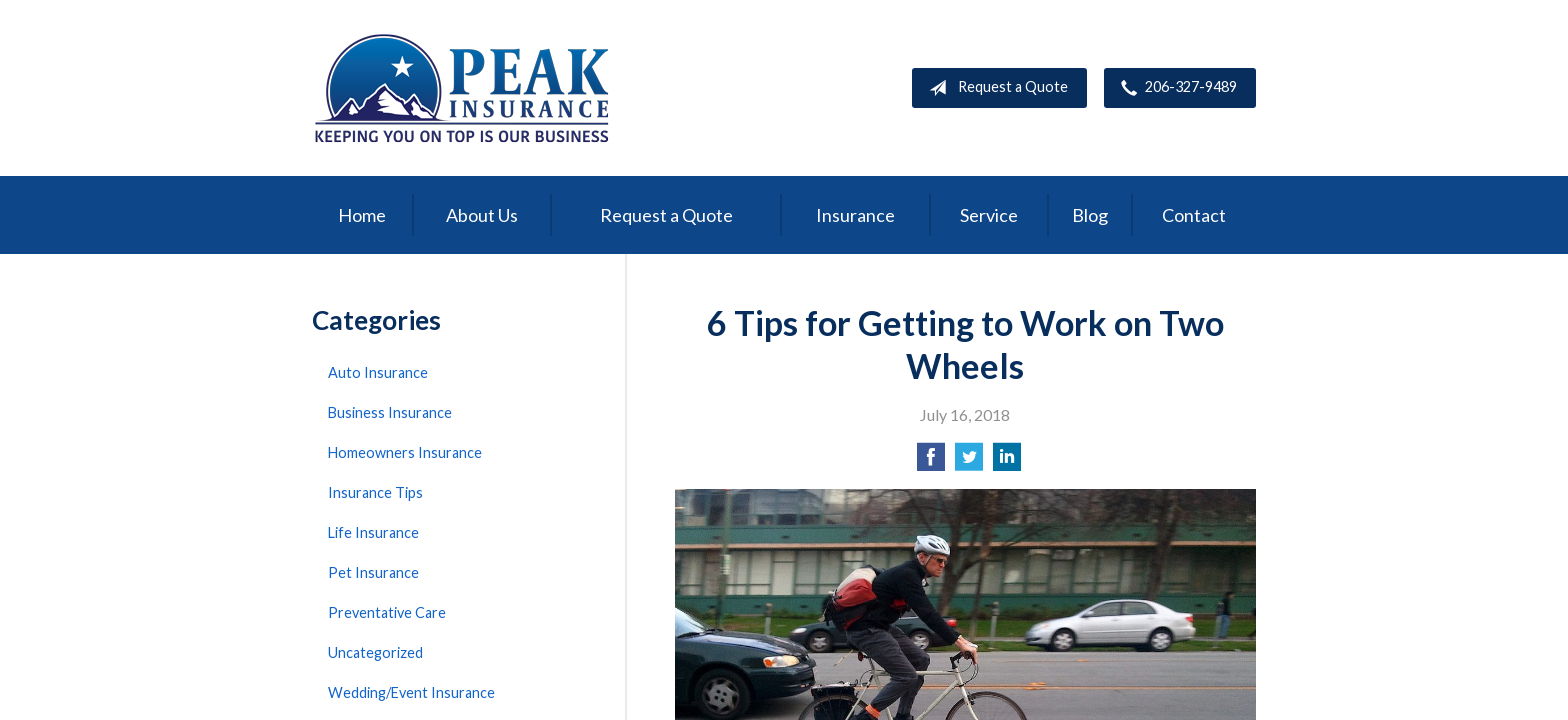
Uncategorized (375, 652)
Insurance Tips (375, 492)
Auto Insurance (378, 372)
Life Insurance (373, 532)
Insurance (855, 215)
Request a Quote (994, 88)
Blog (1090, 215)
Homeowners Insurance (405, 452)
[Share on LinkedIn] (1007, 462)
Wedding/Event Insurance (411, 692)
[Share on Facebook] (931, 462)
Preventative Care (387, 612)
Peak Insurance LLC (462, 88)
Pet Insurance (373, 572)
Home (362, 215)
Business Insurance (390, 412)
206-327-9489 (1175, 88)
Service (989, 215)
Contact (1194, 215)
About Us (482, 215)
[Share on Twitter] (969, 462)
